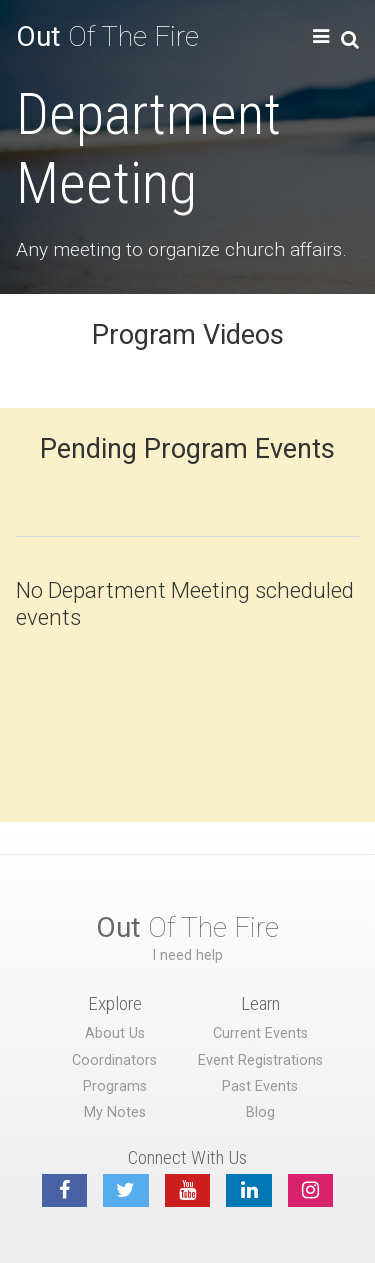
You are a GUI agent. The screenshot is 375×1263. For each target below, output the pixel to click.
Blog (260, 1112)
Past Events (260, 1086)
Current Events (260, 1033)
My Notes (115, 1112)
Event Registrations (260, 1060)
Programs (115, 1086)
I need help (187, 955)
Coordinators (114, 1060)
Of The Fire (107, 36)
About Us (115, 1033)
